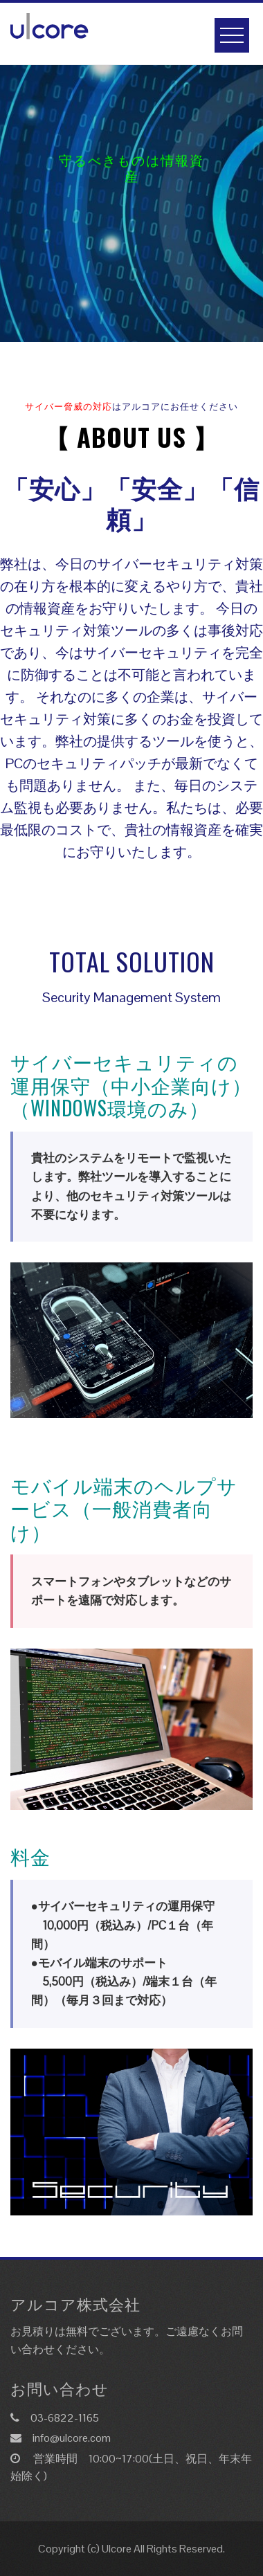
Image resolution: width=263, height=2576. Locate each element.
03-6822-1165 (64, 2418)
